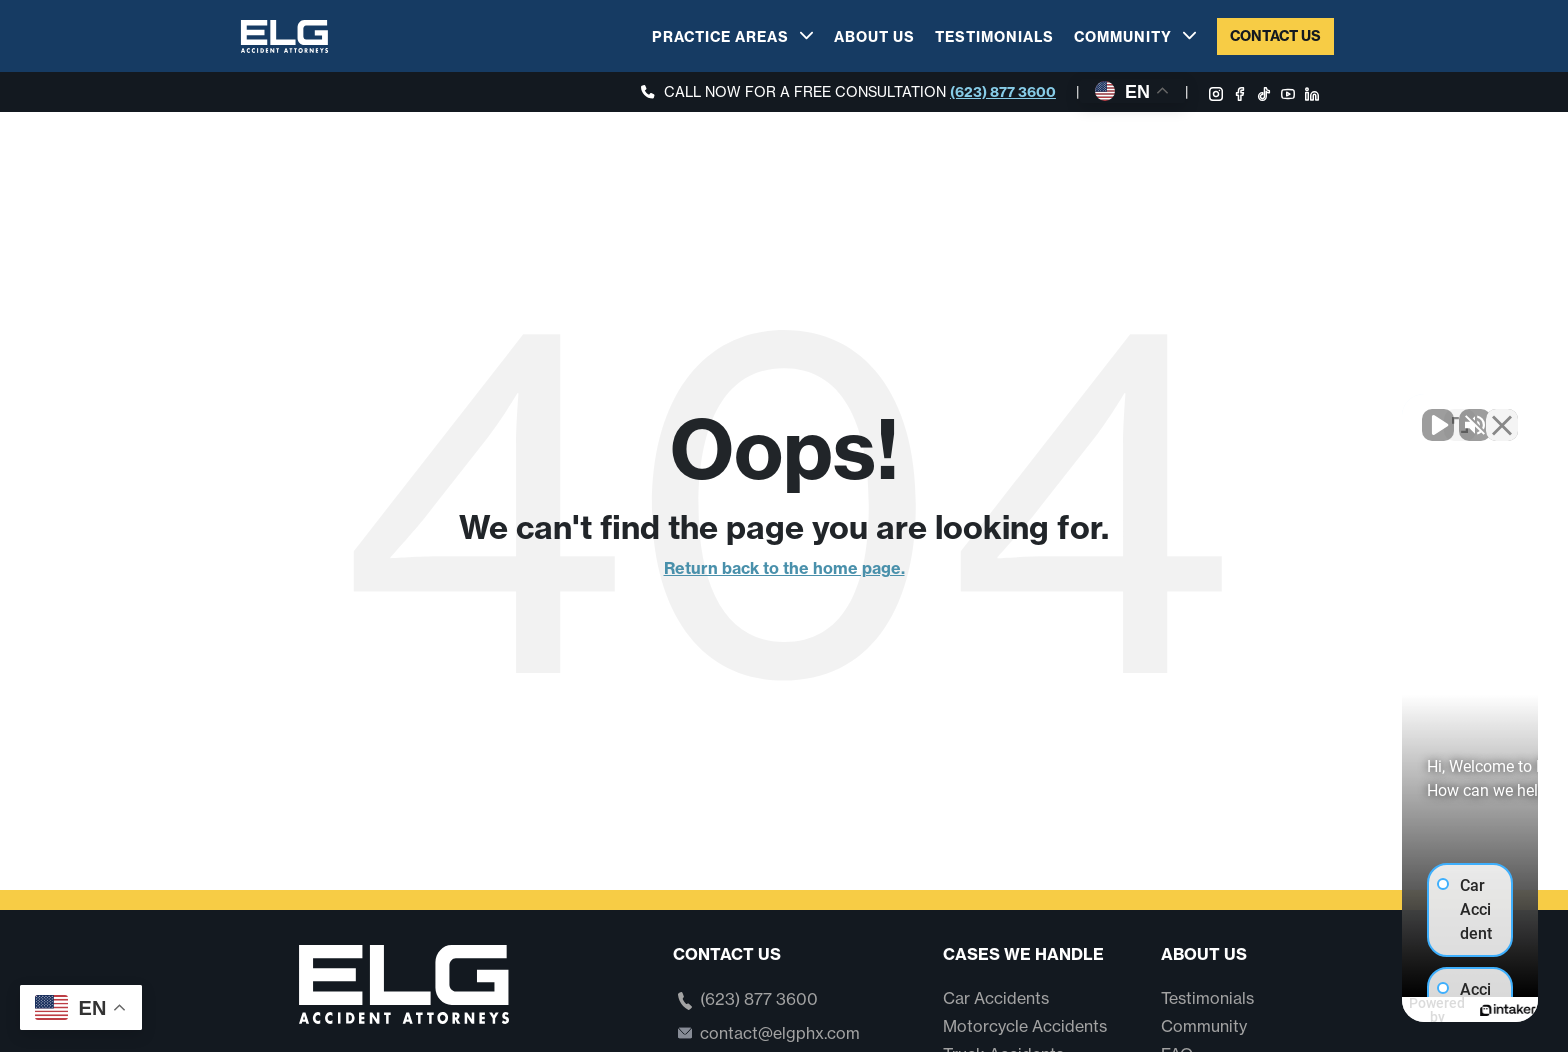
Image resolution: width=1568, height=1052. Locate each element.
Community (1123, 37)
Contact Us (1275, 36)
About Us (874, 37)
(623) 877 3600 (1003, 92)
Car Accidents (996, 998)
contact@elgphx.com (780, 1033)
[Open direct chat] (1460, 413)
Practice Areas (720, 37)
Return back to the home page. (784, 568)
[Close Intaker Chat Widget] (1502, 413)
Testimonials (994, 37)
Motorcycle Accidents (1025, 1026)
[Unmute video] (1214, 413)
